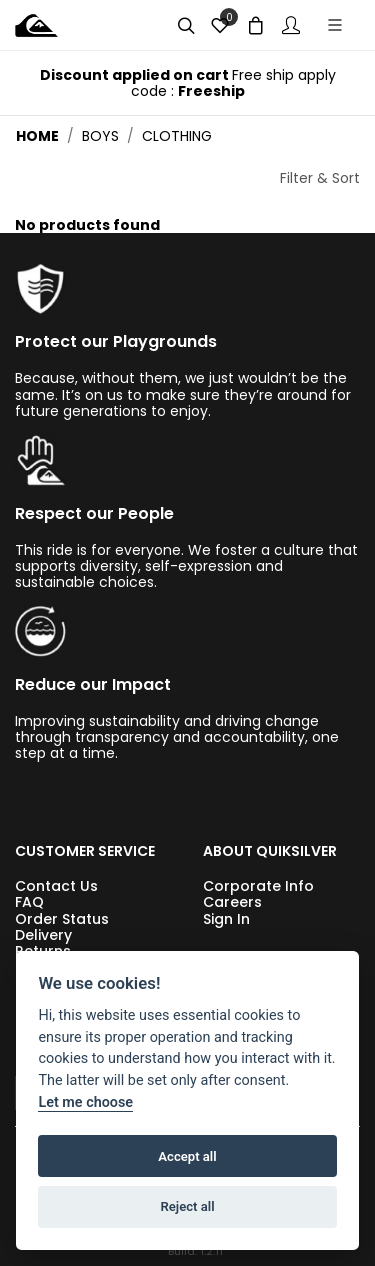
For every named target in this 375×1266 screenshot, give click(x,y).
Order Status (62, 919)
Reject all (187, 1206)
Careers (232, 902)
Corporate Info (258, 886)
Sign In (226, 919)
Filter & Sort (320, 178)
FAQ (29, 902)
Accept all (187, 1156)
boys (100, 136)
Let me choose (85, 1102)
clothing (177, 136)
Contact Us (56, 886)
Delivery (43, 935)
